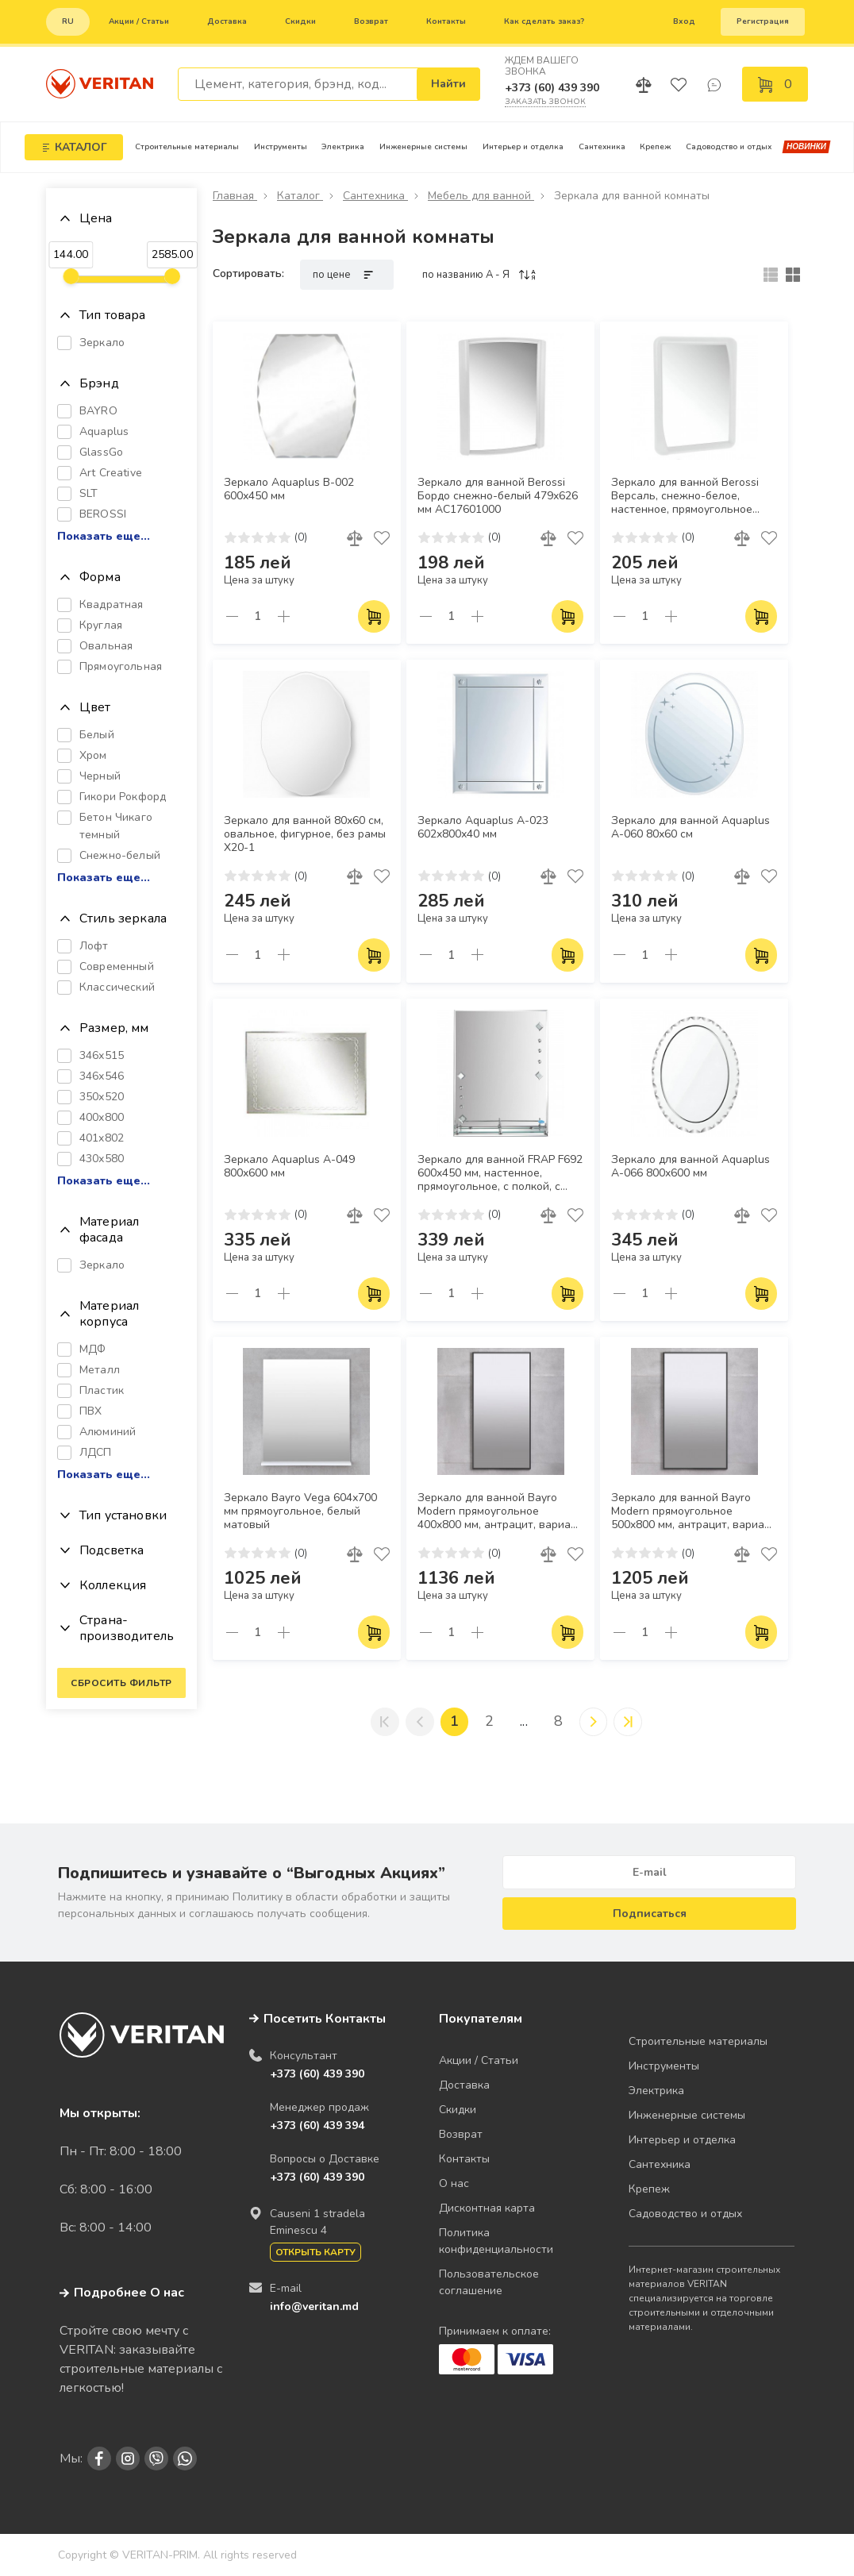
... (524, 1721)
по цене (347, 275)
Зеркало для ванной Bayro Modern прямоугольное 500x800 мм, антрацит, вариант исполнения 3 (693, 1512)
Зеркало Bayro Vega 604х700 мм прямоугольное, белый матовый (300, 1511)
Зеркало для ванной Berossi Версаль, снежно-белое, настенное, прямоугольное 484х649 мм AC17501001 (685, 497)
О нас (454, 2183)
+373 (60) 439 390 (552, 87)
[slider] (71, 276)
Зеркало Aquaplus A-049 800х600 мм (289, 1166)
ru (68, 21)
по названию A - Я (479, 275)
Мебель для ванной (481, 195)
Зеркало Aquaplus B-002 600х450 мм (289, 489)
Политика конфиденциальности (496, 2241)
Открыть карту (315, 2252)
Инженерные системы (423, 146)
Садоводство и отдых (728, 146)
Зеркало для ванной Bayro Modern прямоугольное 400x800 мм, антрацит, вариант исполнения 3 (500, 1512)
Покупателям (480, 2018)
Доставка (227, 21)
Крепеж (655, 146)
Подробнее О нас (122, 2292)
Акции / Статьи (139, 21)
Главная (235, 195)
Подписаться (650, 1913)
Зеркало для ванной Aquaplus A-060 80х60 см (690, 827)
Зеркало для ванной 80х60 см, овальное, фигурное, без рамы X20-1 (305, 834)
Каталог (300, 195)
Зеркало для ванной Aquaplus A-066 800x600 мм (690, 1166)
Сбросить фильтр (121, 1683)
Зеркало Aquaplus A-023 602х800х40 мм (482, 827)
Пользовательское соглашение (489, 2282)
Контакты (446, 21)
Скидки (300, 21)
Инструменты (280, 146)
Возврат (371, 21)
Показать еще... (103, 536)
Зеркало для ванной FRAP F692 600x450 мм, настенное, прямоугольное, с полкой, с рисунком (500, 1174)
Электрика (342, 146)
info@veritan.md (314, 2306)
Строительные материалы (187, 146)
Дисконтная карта (487, 2208)
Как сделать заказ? (544, 21)
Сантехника (602, 146)
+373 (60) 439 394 (317, 2125)
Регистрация (763, 21)
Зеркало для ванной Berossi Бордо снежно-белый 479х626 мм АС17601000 (497, 496)
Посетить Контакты (325, 2018)
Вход (684, 21)
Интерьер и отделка (523, 146)
